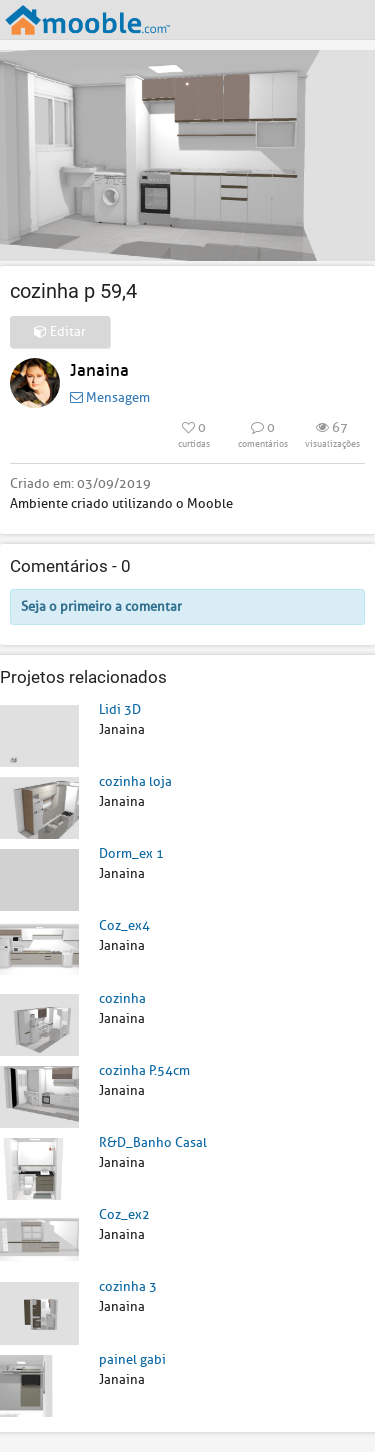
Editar (60, 331)
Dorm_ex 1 (131, 853)
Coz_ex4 (124, 925)
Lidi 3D (120, 709)
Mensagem (110, 397)
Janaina (99, 370)
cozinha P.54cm (144, 1070)
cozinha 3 (128, 1286)
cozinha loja (135, 781)
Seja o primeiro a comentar (101, 606)
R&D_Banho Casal (153, 1142)
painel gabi (132, 1359)
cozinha (122, 998)
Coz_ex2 (124, 1214)
